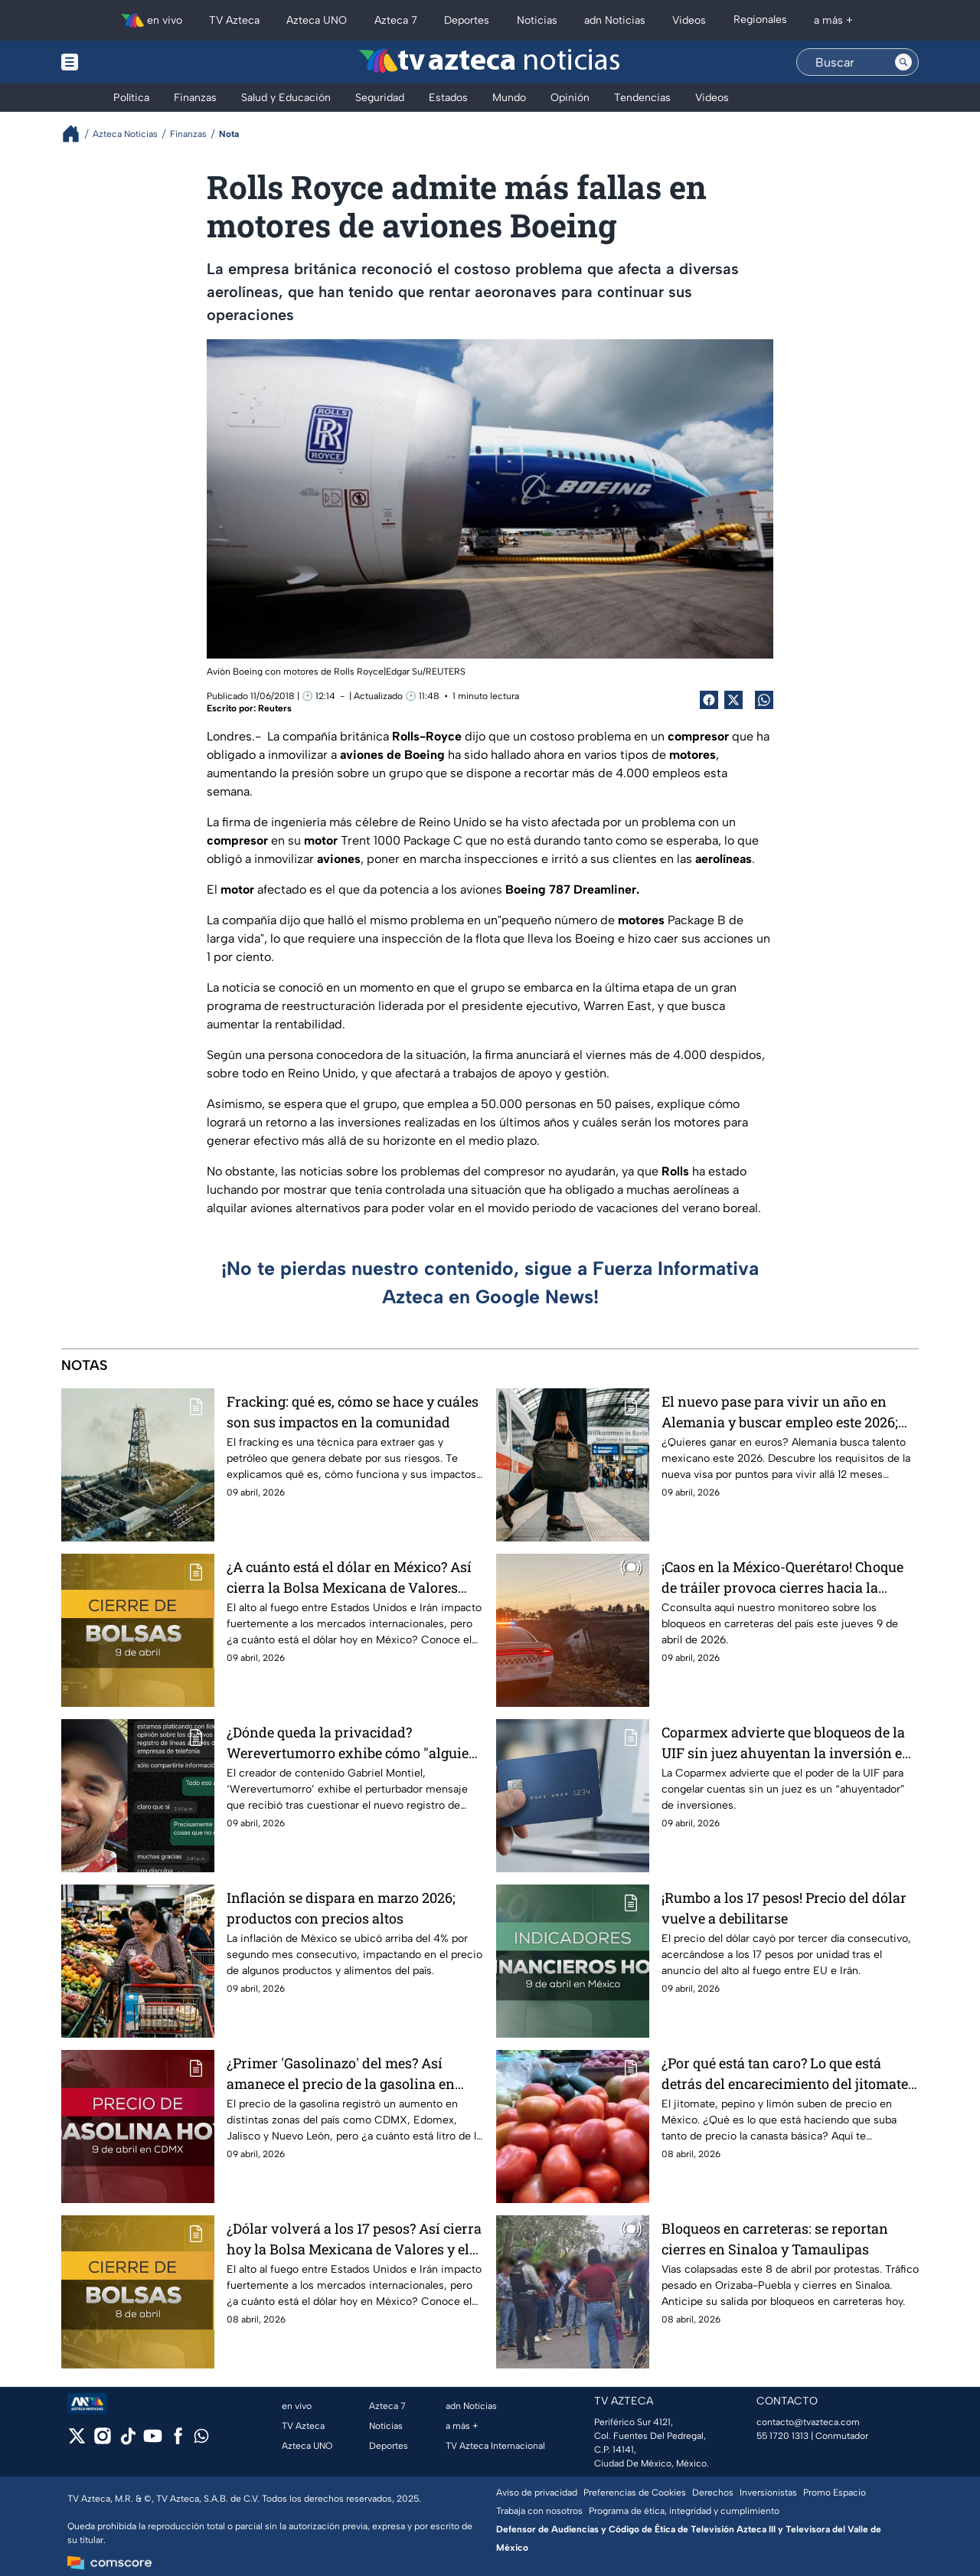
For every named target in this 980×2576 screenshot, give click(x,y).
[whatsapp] (201, 2439)
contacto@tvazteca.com (808, 2422)
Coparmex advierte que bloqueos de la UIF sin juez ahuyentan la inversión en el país (786, 1742)
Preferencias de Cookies (634, 2492)
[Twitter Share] (733, 700)
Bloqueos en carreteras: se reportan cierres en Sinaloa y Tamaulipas (775, 2238)
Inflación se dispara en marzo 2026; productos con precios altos (341, 1907)
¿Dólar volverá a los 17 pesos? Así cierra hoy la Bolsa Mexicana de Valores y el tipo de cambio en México (354, 2238)
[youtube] (152, 2441)
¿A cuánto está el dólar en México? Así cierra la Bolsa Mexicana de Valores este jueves (349, 1577)
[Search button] (903, 62)
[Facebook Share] (709, 700)
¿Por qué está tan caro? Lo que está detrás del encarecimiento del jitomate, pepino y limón (786, 2073)
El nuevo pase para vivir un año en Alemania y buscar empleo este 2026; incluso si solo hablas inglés (780, 1411)
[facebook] (178, 2441)
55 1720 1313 (782, 2436)
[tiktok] (127, 2441)
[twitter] (77, 2441)
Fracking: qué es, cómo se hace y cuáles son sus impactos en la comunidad (353, 1411)
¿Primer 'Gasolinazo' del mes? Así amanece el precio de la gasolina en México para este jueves (341, 2073)
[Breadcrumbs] (77, 133)
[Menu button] (122, 62)
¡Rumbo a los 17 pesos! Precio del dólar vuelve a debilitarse (784, 1907)
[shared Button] (764, 700)
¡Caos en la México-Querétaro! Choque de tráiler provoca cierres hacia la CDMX (782, 1577)
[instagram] (102, 2441)
